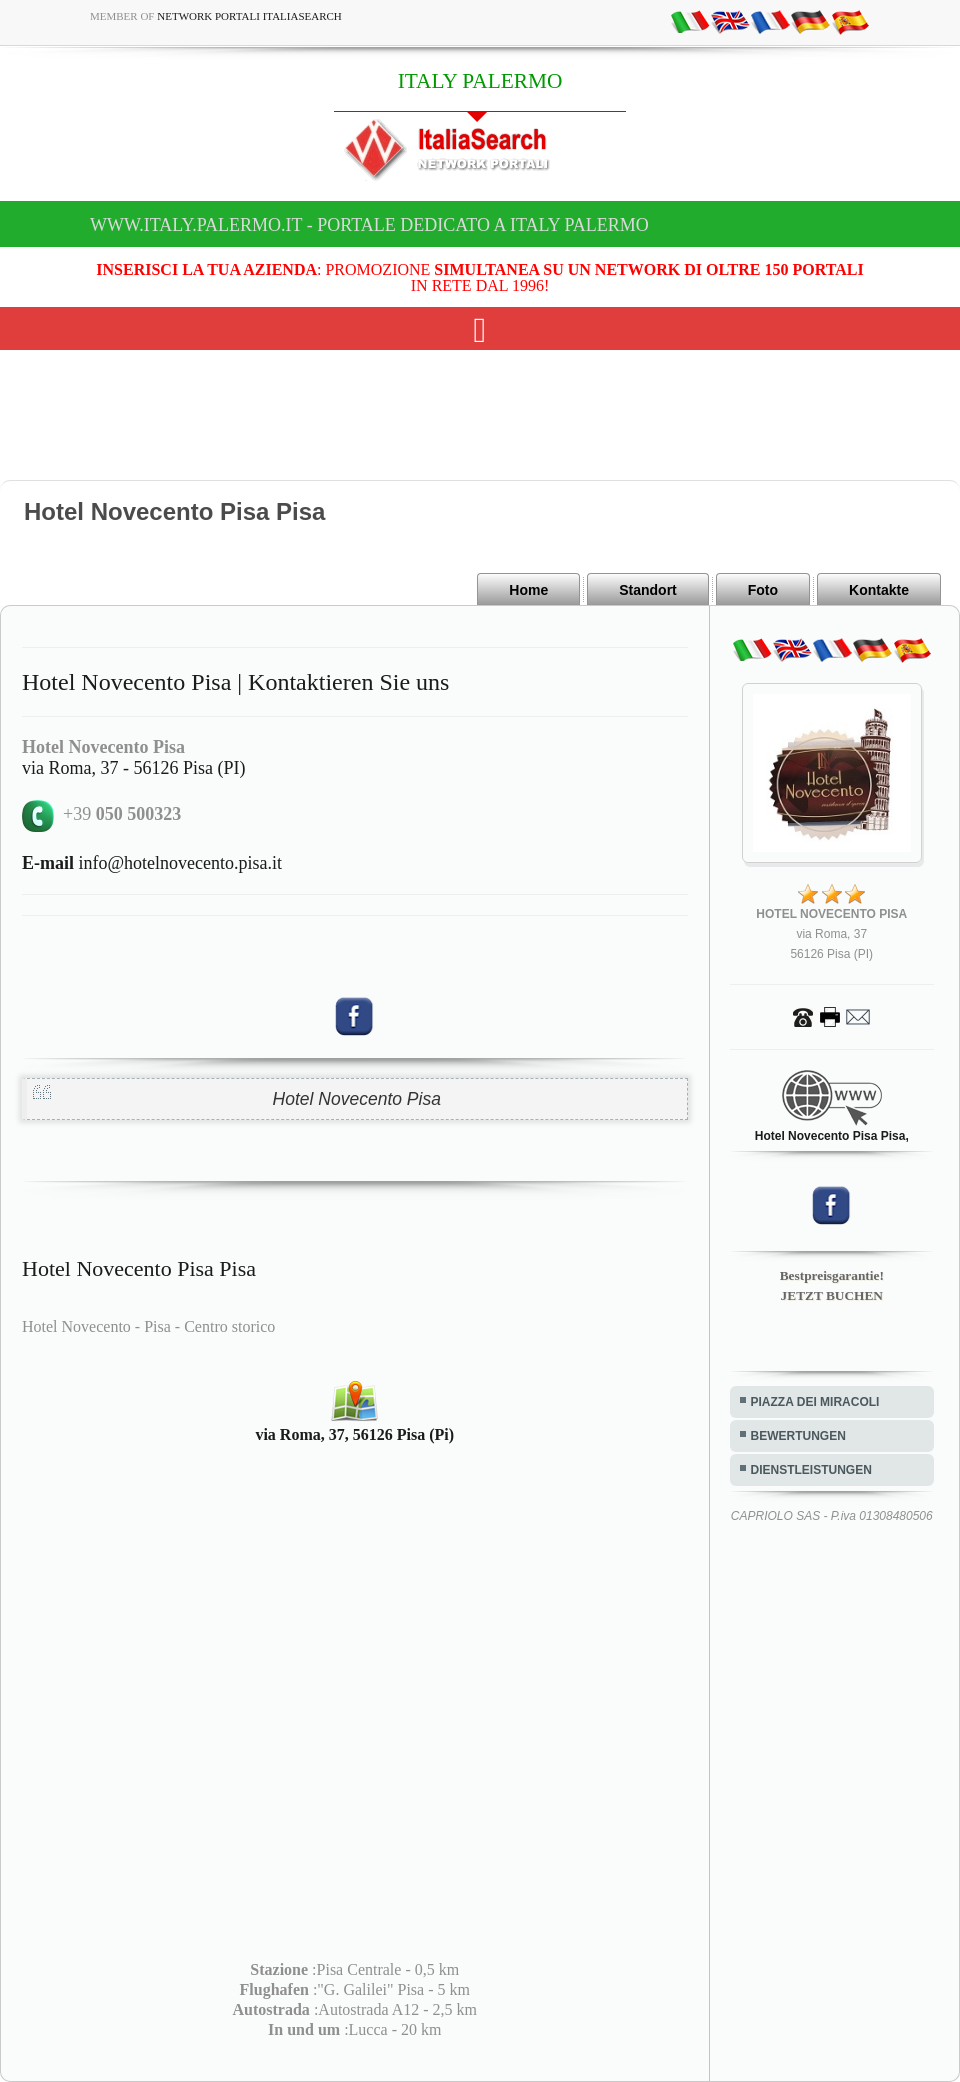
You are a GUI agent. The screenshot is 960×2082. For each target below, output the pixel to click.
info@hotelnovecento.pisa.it (152, 863)
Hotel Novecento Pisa (357, 1099)
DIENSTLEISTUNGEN (811, 1470)
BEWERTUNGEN (798, 1436)
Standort (648, 590)
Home (528, 590)
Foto (763, 590)
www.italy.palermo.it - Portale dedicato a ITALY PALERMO (369, 225)
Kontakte (879, 590)
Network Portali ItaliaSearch (249, 16)
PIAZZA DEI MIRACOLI (815, 1402)
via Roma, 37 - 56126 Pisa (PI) (133, 768)
